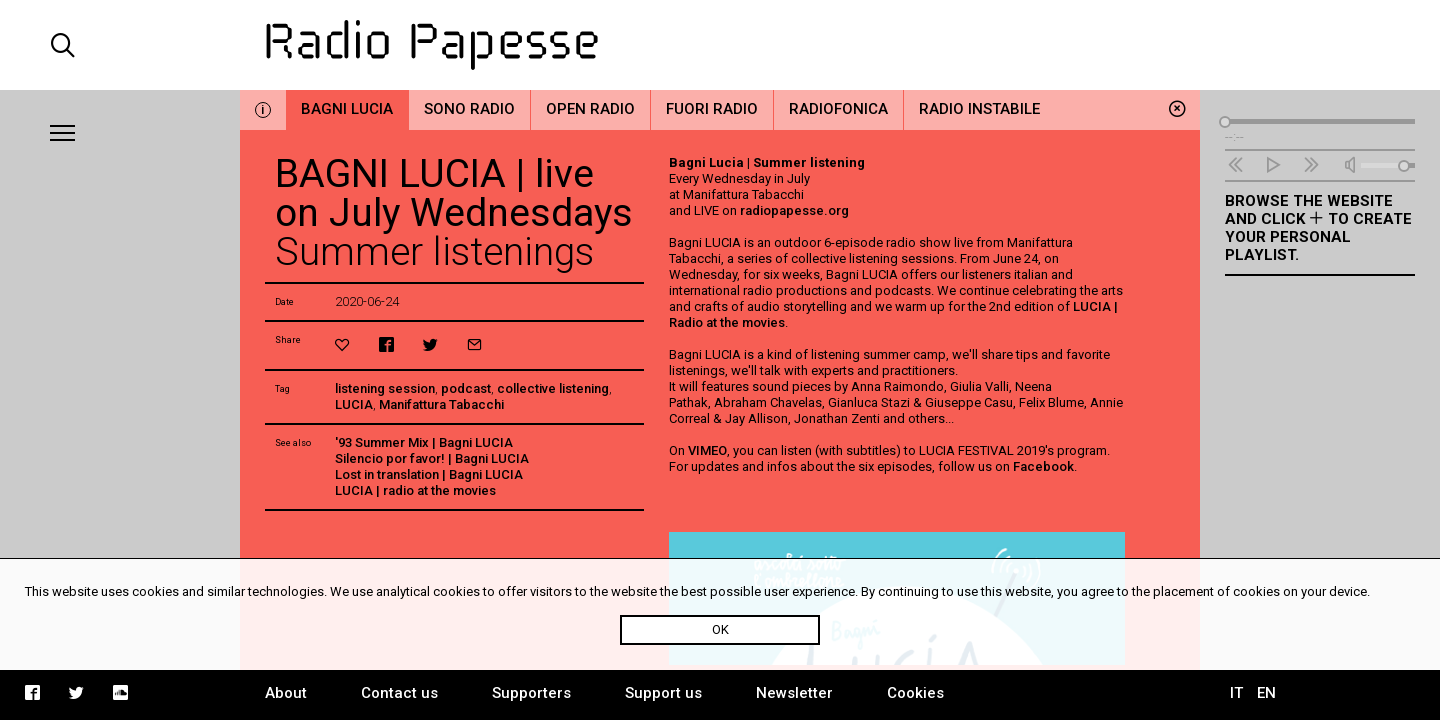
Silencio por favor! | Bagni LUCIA (432, 458)
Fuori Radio (712, 109)
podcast (466, 388)
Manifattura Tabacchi (441, 404)
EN (1266, 693)
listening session (385, 388)
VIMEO (707, 450)
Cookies (915, 693)
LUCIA (354, 404)
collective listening (553, 388)
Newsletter (794, 693)
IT (1236, 693)
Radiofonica (838, 109)
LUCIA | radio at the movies (415, 490)
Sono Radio (469, 109)
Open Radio (590, 109)
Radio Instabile (979, 109)
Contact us (399, 693)
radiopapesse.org (794, 210)
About (286, 693)
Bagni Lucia (347, 109)
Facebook (1043, 466)
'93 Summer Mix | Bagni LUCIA (424, 442)
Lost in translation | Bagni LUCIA (429, 474)
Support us (663, 693)
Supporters (531, 693)
